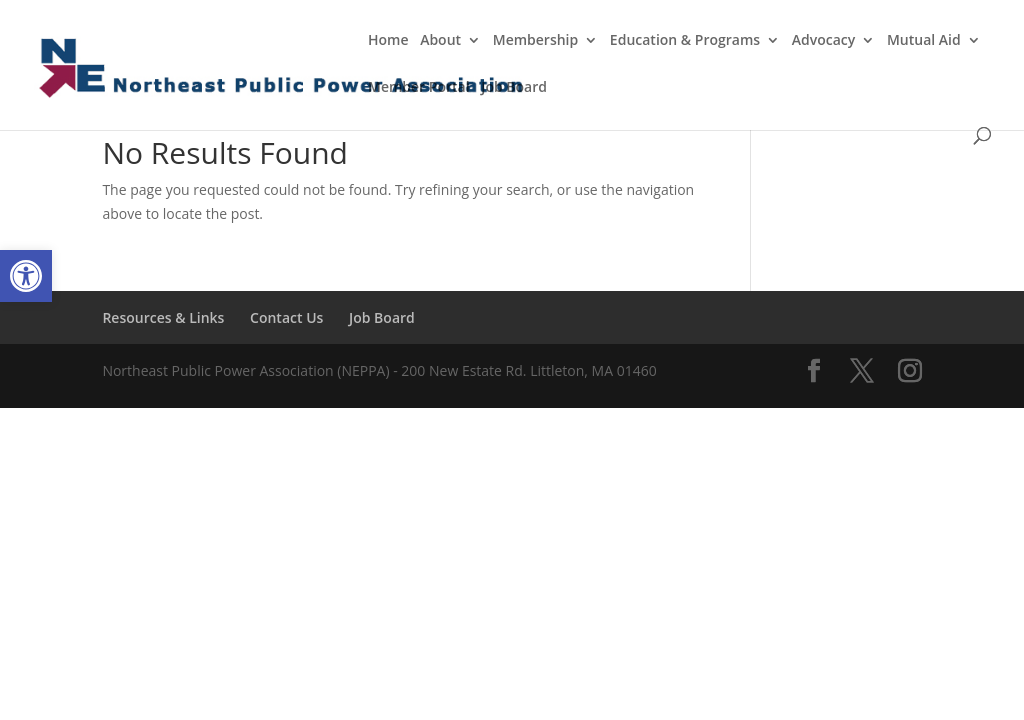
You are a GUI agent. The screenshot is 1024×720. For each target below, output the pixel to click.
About (440, 41)
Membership (535, 41)
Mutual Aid (924, 41)
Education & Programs (685, 41)
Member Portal (419, 88)
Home (388, 41)
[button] (26, 276)
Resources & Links (163, 317)
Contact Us (286, 317)
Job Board (514, 88)
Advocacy (824, 41)
